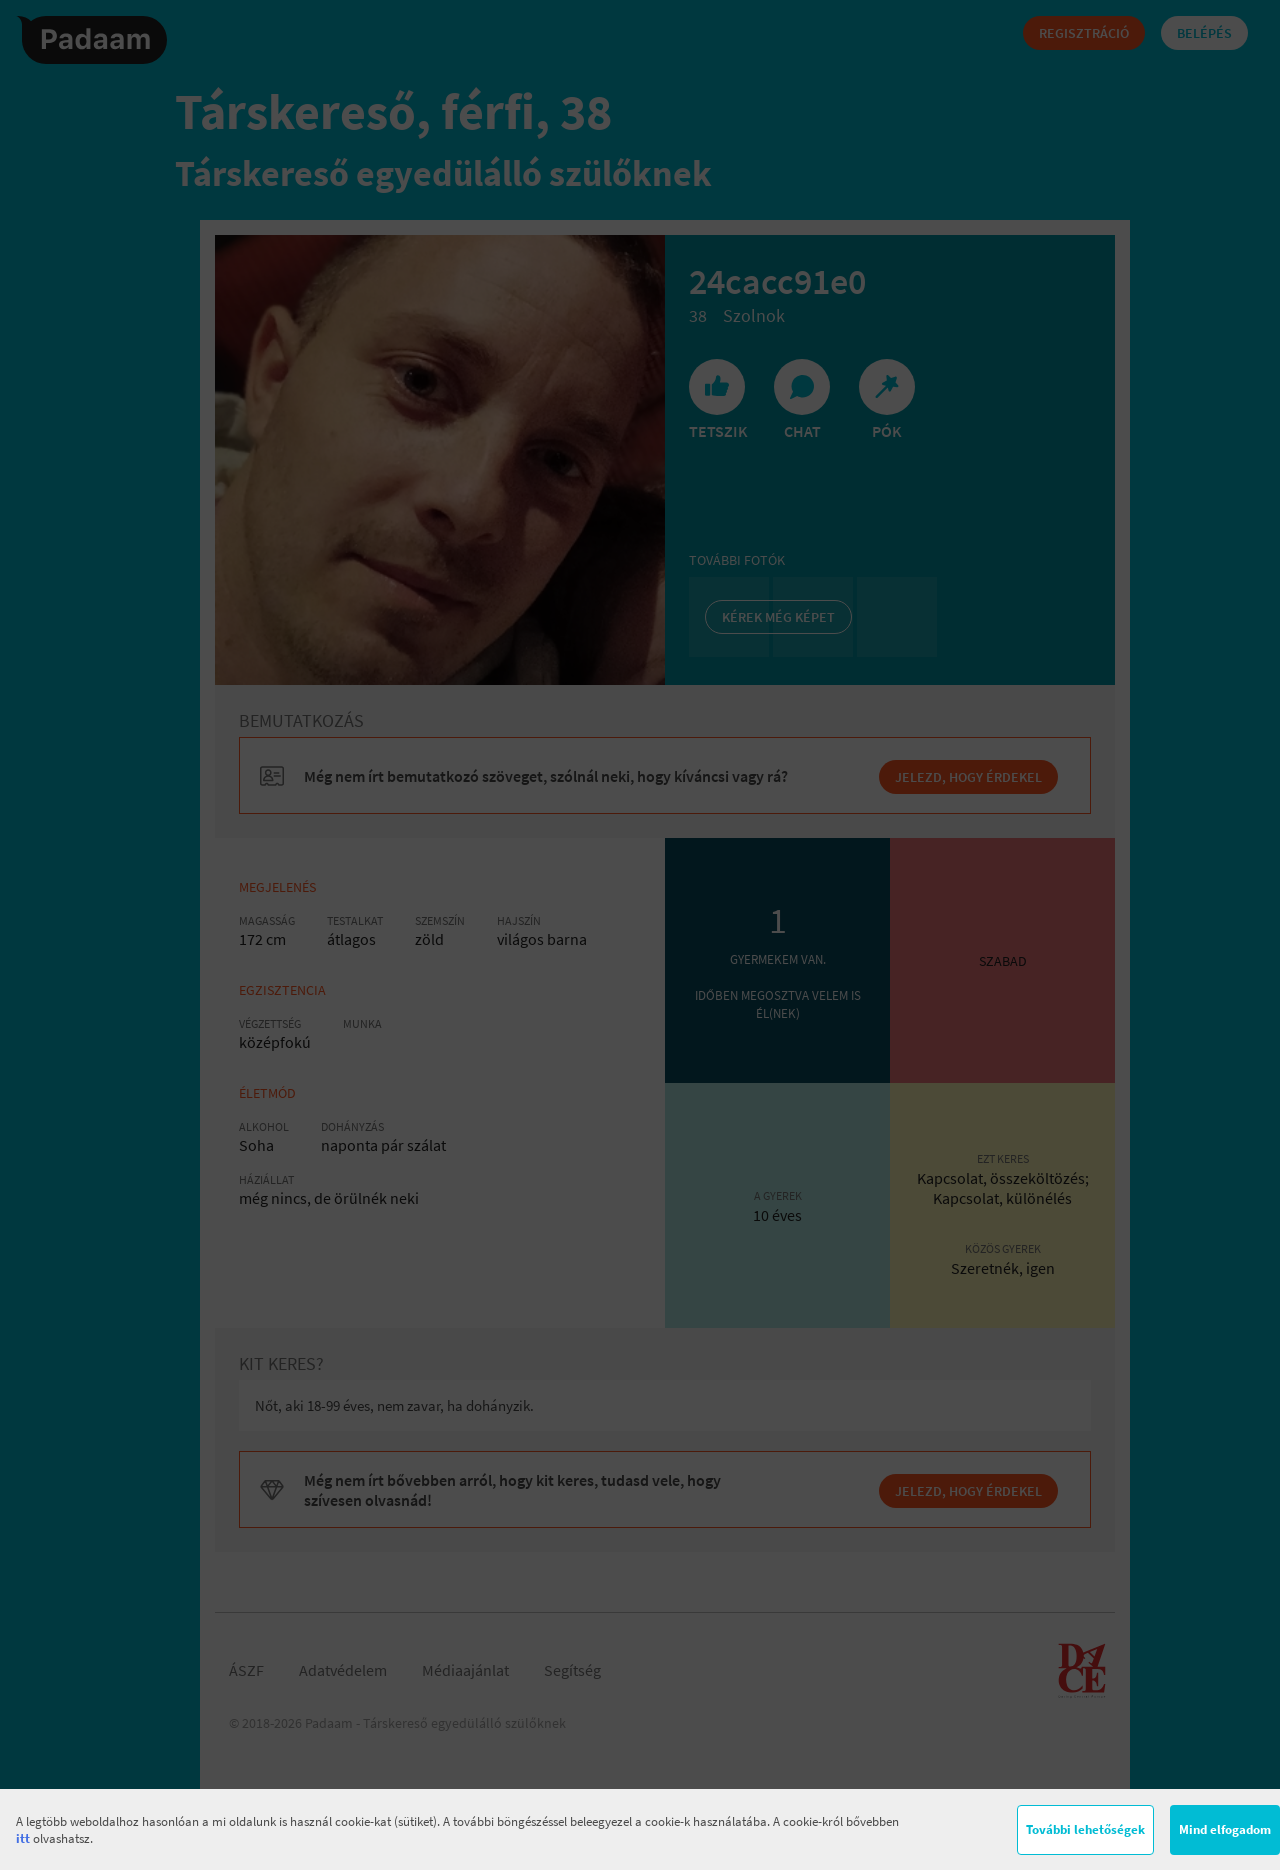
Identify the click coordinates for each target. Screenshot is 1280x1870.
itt (23, 1838)
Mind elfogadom (1225, 1829)
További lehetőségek (1085, 1829)
